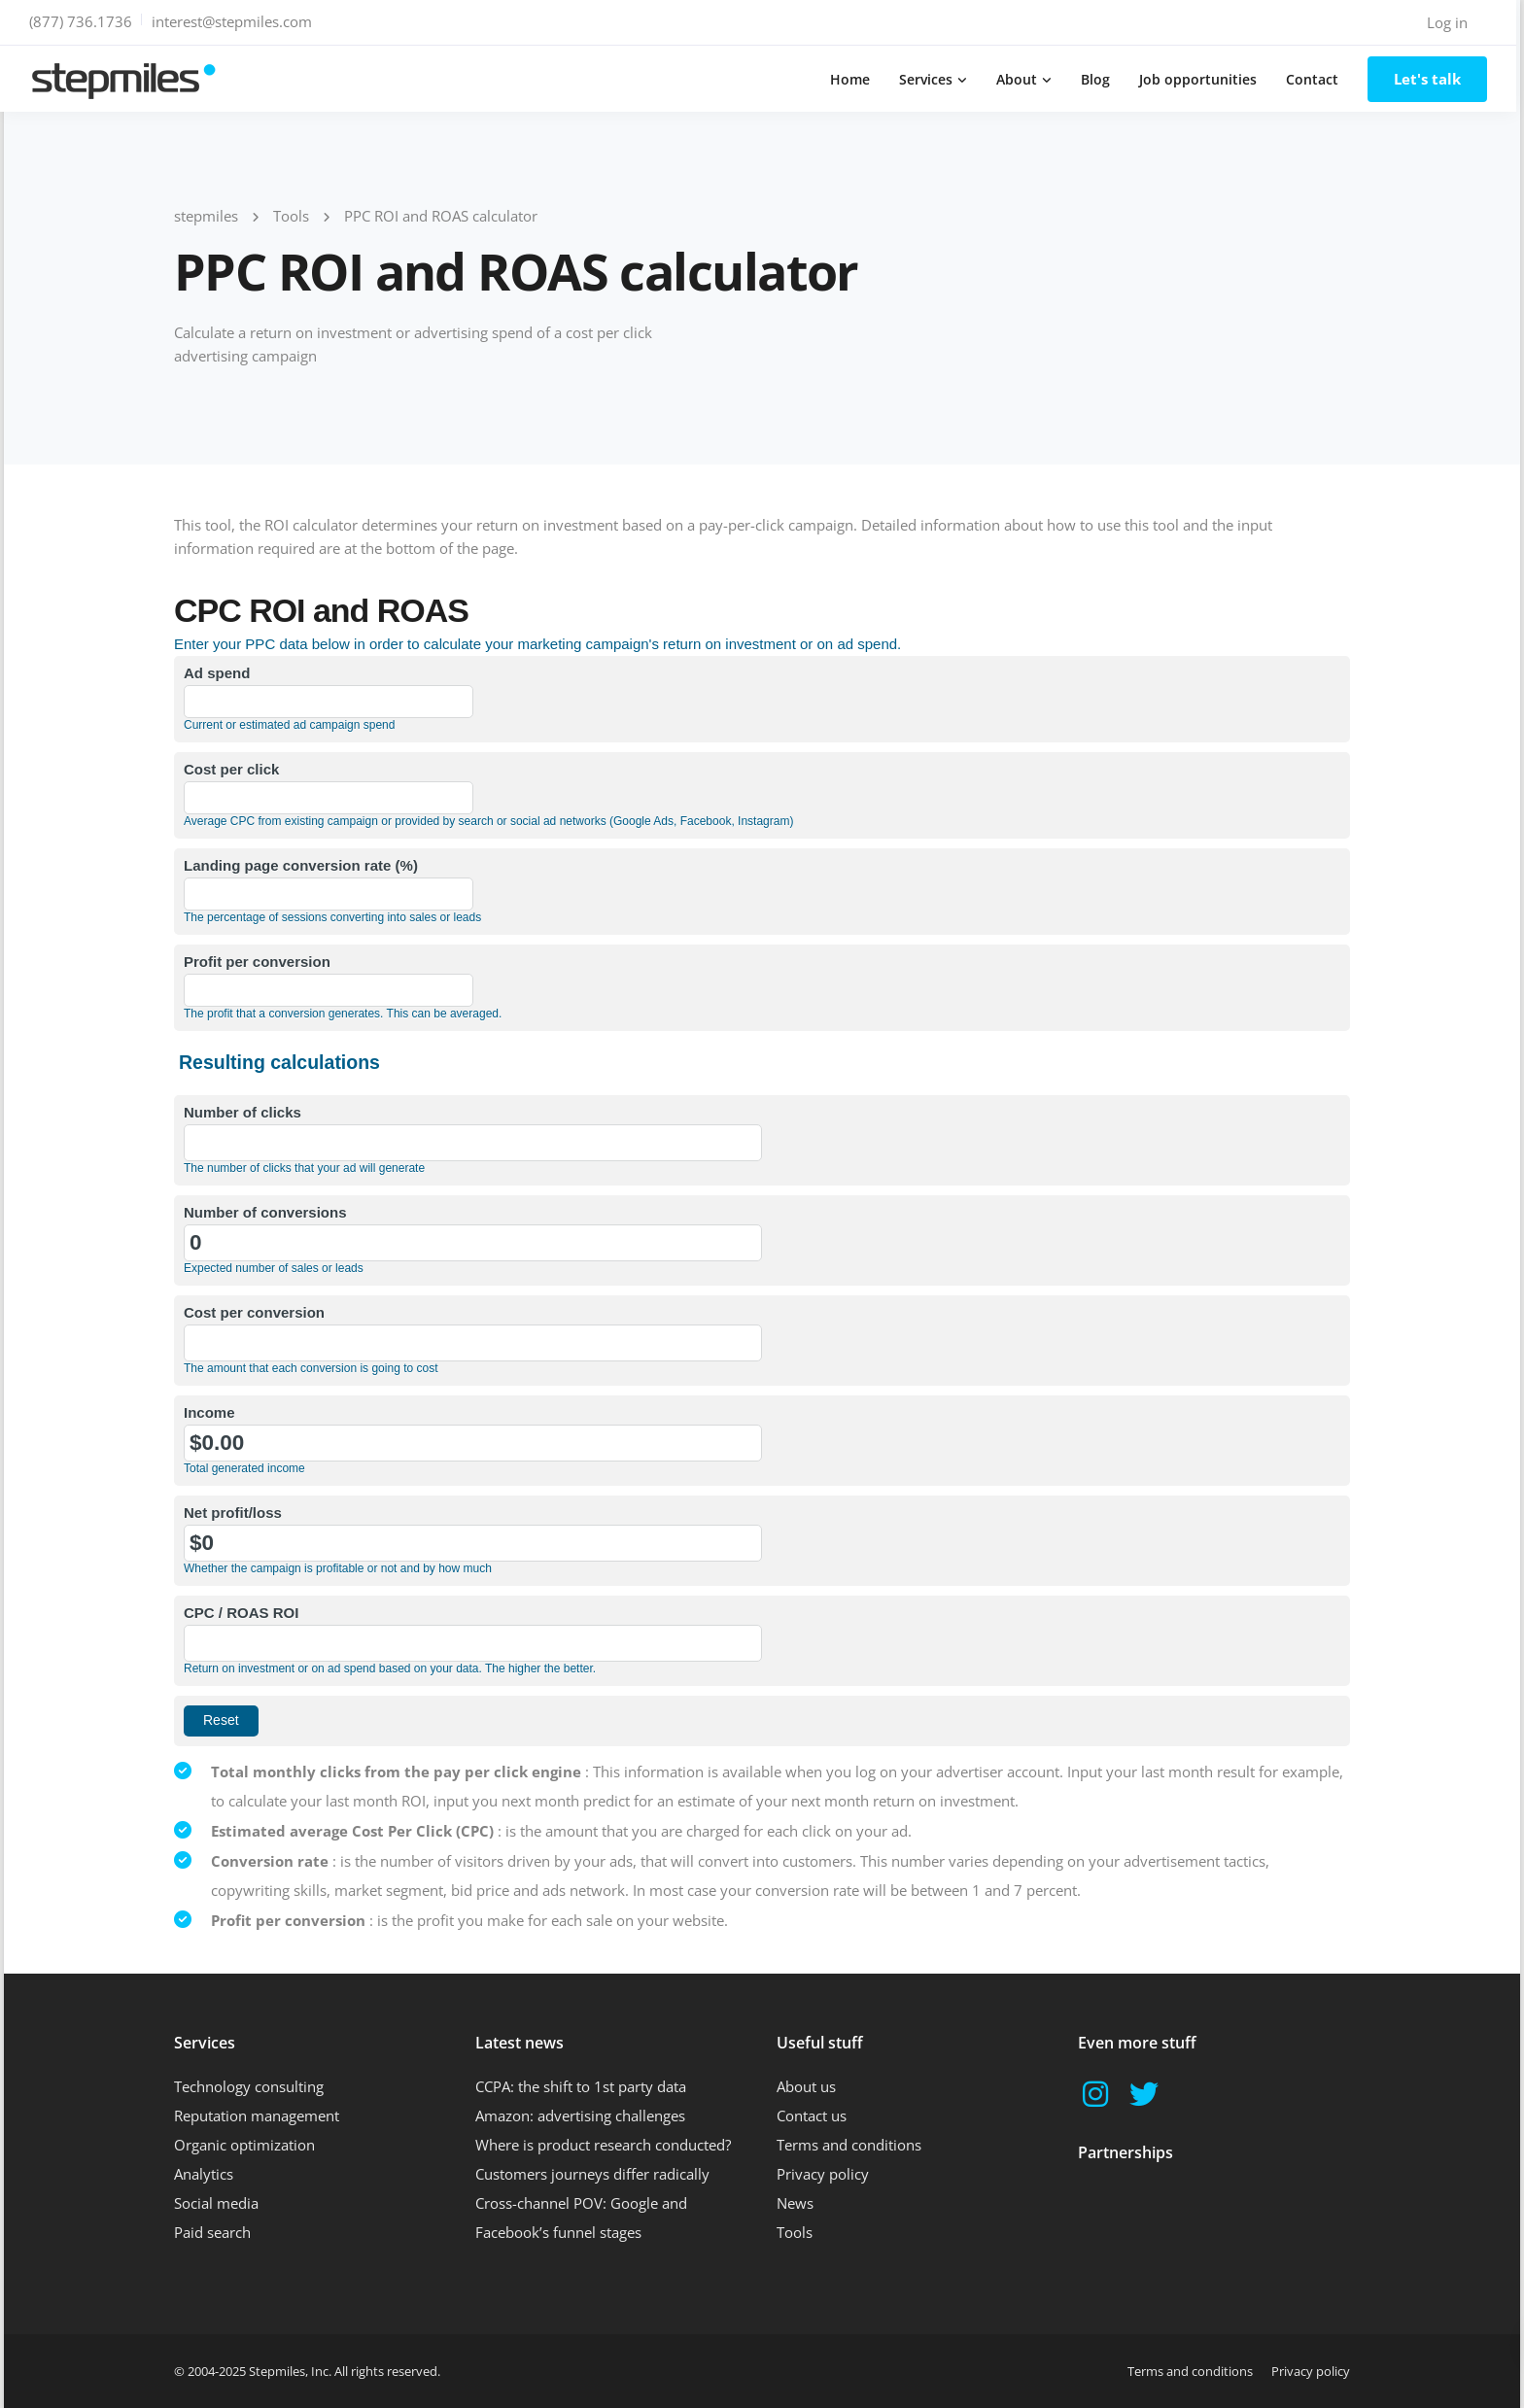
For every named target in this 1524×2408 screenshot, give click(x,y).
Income (209, 1412)
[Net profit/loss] (473, 1543)
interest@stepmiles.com (236, 21)
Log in (1451, 22)
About (1020, 79)
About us (806, 2086)
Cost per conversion (254, 1312)
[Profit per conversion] (328, 990)
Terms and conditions (849, 2144)
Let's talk (1431, 78)
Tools (795, 2232)
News (795, 2203)
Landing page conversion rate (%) (301, 865)
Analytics (203, 2174)
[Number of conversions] (473, 1242)
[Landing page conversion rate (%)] (328, 894)
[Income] (473, 1443)
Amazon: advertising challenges (580, 2115)
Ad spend (217, 673)
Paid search (212, 2232)
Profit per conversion (257, 961)
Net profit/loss (233, 1512)
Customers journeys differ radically (592, 2174)
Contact (1316, 79)
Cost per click (231, 769)
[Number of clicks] (473, 1142)
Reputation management (256, 2115)
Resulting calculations (279, 1062)
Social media (216, 2203)
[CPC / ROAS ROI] (473, 1643)
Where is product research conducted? (603, 2144)
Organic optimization (244, 2144)
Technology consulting (249, 2086)
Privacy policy (823, 2174)
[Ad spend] (328, 701)
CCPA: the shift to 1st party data (580, 2086)
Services (929, 79)
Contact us (812, 2115)
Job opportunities (1202, 79)
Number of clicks (242, 1112)
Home (854, 79)
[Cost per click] (328, 797)
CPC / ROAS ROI (241, 1612)
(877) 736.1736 (84, 21)
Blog (1099, 79)
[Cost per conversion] (473, 1342)
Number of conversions (265, 1212)
